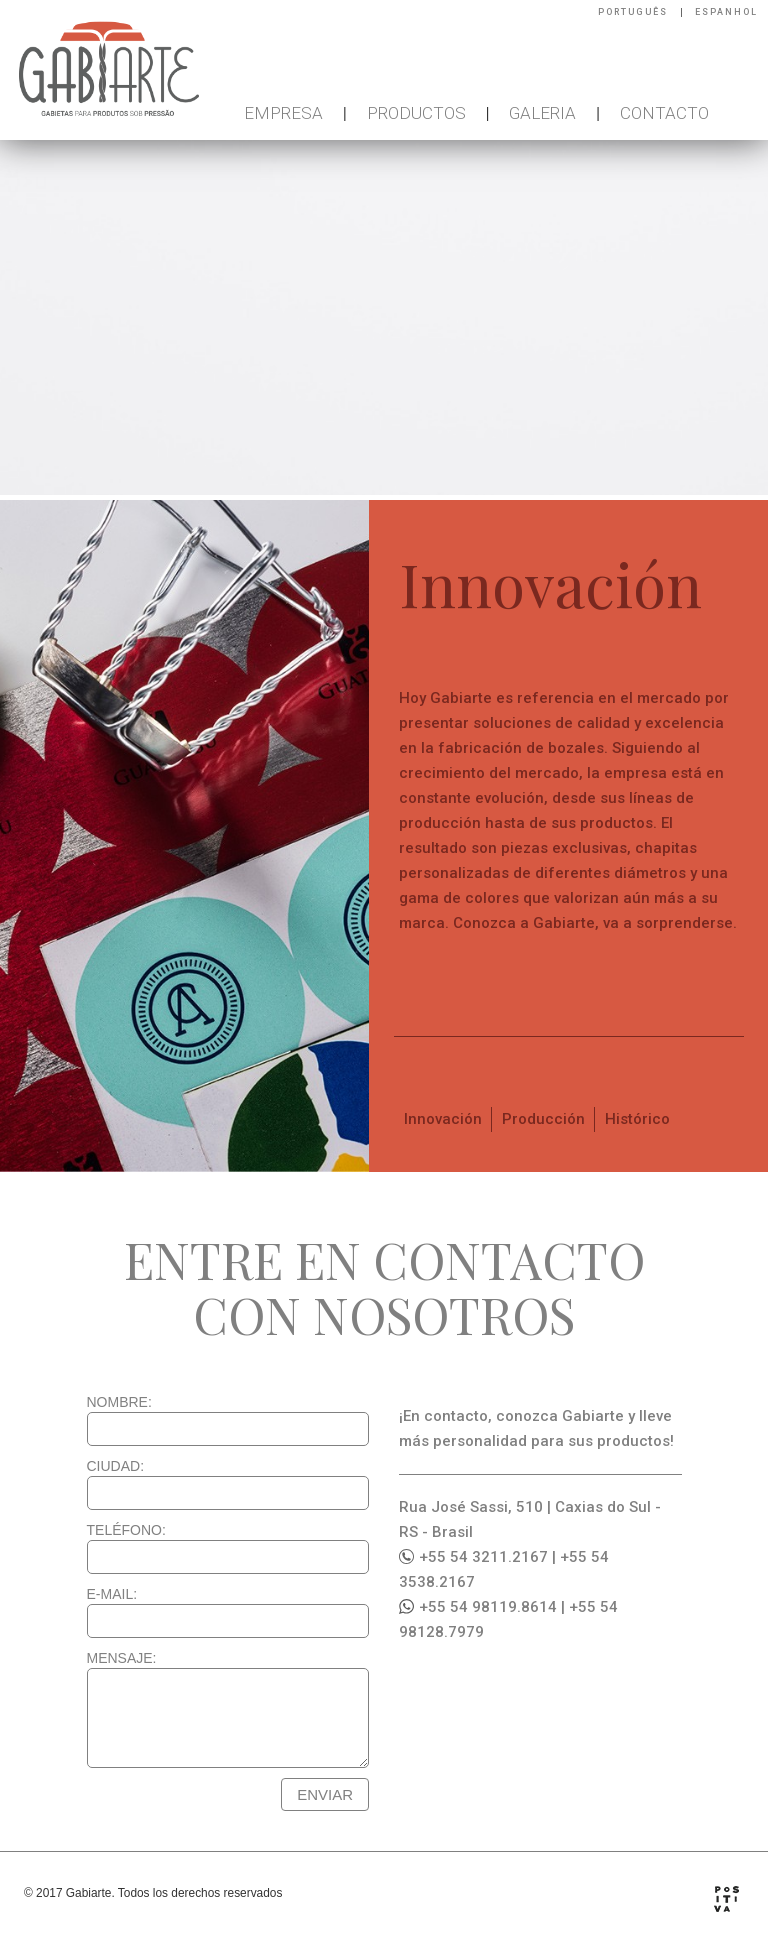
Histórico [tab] (637, 1119)
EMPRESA (283, 113)
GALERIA (542, 113)
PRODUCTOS (416, 113)
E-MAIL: (112, 1594)
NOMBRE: (119, 1402)
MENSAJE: (122, 1658)
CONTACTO (664, 113)
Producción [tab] (543, 1119)
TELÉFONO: (126, 1530)
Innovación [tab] (443, 1119)
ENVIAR (325, 1794)
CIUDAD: (116, 1466)
